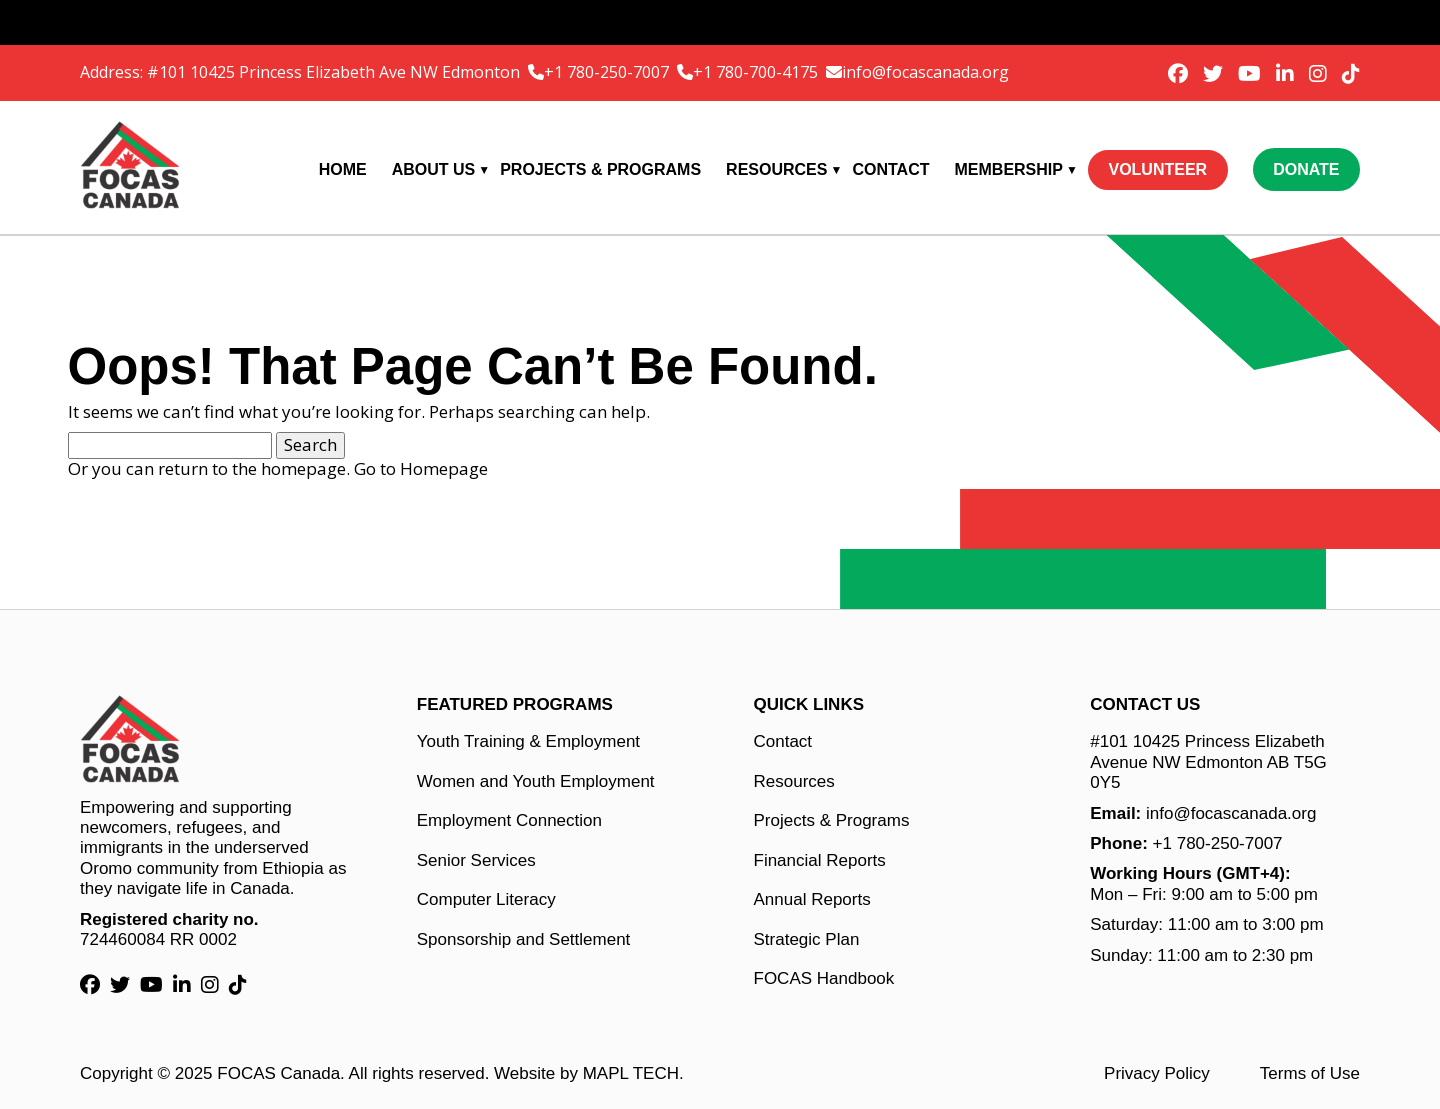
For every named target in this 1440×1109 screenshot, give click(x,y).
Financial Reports (820, 860)
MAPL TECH (631, 1073)
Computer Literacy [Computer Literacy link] (486, 899)
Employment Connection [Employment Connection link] (509, 820)
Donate (1306, 169)
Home (343, 169)
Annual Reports (812, 899)
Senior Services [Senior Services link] (476, 860)
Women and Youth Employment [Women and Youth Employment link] (536, 781)
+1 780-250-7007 (608, 72)
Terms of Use (1310, 1073)
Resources (776, 169)
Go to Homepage (421, 468)
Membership (1009, 169)
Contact (890, 169)
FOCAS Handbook (824, 978)
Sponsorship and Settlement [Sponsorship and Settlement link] (524, 939)
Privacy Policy (1157, 1073)
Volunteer (1157, 169)
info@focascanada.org (925, 72)
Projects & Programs (600, 169)
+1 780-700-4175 (757, 72)
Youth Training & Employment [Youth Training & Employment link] (528, 741)
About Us (434, 169)
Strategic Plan (807, 939)
